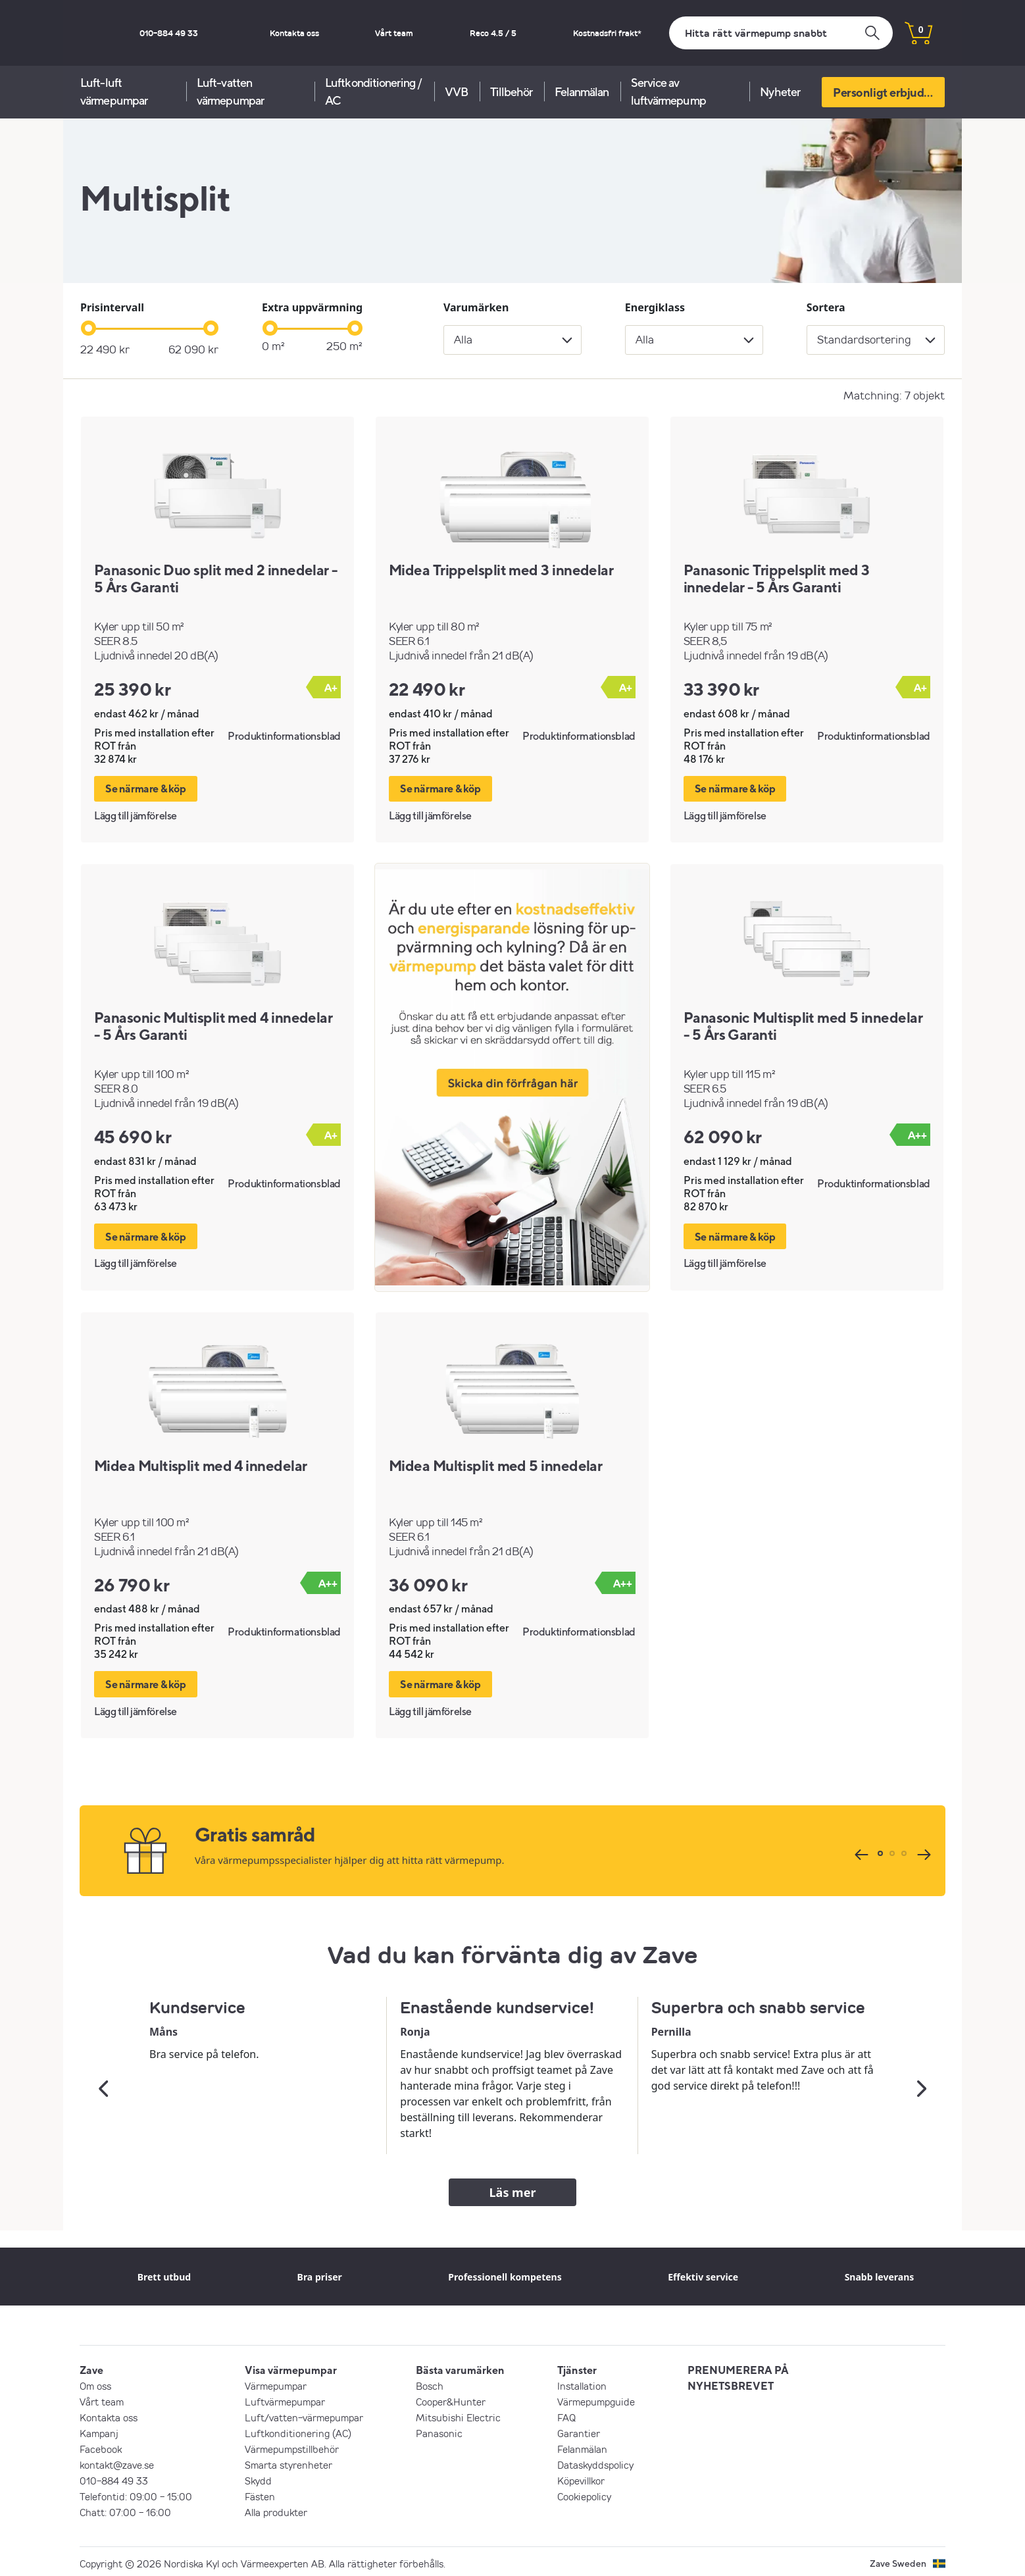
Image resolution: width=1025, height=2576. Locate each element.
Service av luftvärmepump (668, 91)
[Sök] (781, 32)
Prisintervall (112, 307)
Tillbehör (511, 92)
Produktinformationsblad (284, 736)
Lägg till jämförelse (135, 814)
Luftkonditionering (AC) (298, 2429)
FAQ (566, 2413)
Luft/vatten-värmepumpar (304, 2413)
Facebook (101, 2445)
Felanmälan (582, 92)
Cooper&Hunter (451, 2397)
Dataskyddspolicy (595, 2460)
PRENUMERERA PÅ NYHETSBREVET (738, 2373)
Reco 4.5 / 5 (524, 33)
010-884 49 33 (275, 33)
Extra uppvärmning (312, 307)
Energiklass (655, 307)
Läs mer (512, 2188)
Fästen (260, 2492)
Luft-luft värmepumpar (113, 91)
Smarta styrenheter (288, 2460)
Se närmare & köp (145, 787)
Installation (582, 2381)
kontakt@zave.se (117, 2460)
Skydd (258, 2476)
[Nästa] (922, 1850)
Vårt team (447, 33)
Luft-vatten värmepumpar (230, 91)
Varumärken (476, 307)
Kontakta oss (368, 33)
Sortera (826, 307)
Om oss (95, 2381)
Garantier (578, 2429)
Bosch (429, 2381)
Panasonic (439, 2429)
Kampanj (99, 2429)
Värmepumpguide (596, 2397)
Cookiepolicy (584, 2492)
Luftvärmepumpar (285, 2397)
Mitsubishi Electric (458, 2413)
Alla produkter (276, 2508)
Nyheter (780, 92)
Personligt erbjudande (889, 92)
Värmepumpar (276, 2381)
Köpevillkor (581, 2476)
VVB (456, 92)
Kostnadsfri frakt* (618, 33)
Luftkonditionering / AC (373, 91)
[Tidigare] (860, 1850)
